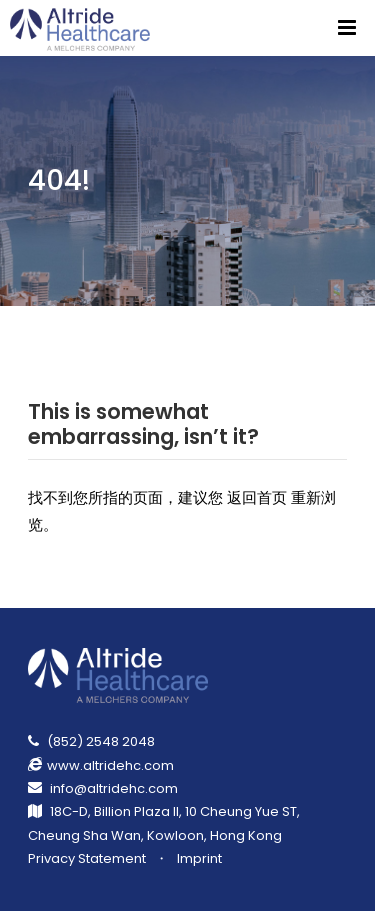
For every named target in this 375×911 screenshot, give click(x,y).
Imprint (199, 858)
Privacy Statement (87, 858)
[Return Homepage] (82, 28)
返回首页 (257, 497)
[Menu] (347, 27)
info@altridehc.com (114, 788)
